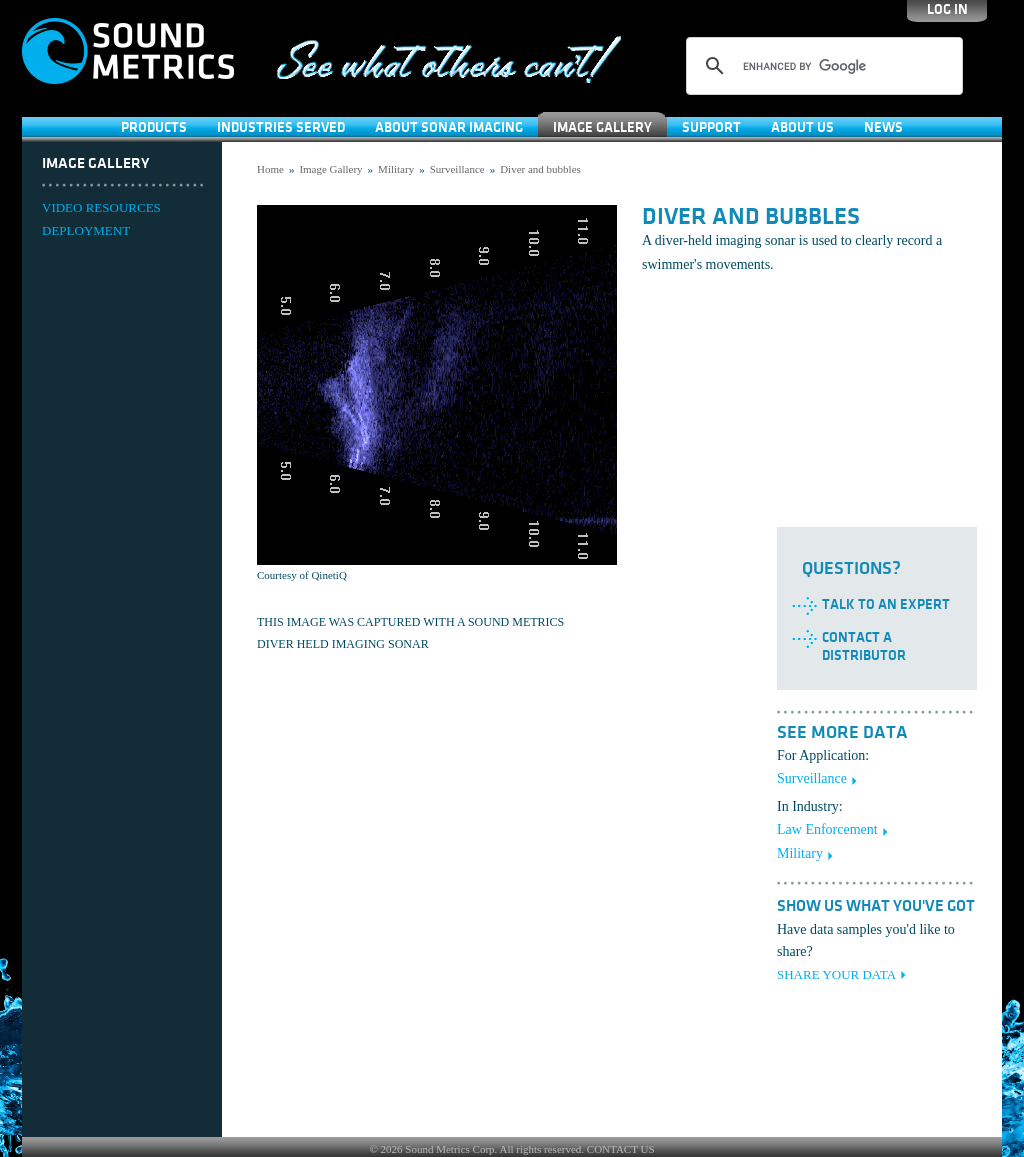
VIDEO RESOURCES (101, 207)
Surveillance (457, 169)
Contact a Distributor (864, 646)
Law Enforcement (827, 829)
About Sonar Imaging (449, 127)
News (883, 127)
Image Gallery (602, 127)
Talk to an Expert (886, 604)
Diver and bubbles (540, 169)
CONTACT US (621, 1149)
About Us (802, 127)
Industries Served (281, 127)
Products (154, 127)
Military (396, 169)
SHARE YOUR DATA (836, 974)
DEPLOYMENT (86, 230)
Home (270, 169)
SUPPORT (711, 127)
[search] (821, 66)
